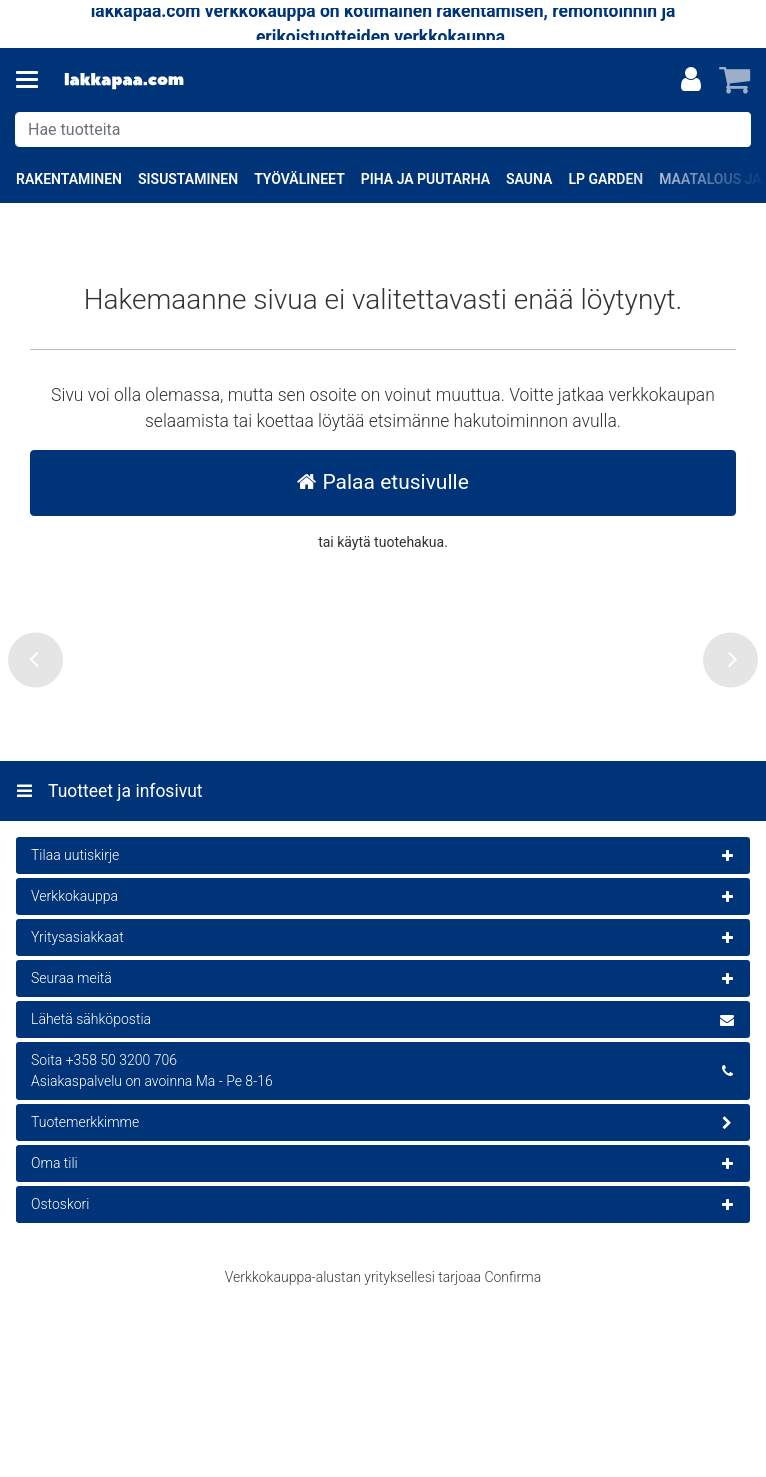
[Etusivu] (124, 80)
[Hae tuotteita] (383, 129)
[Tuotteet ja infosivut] (33, 80)
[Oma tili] (691, 80)
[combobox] (383, 129)
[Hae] (731, 129)
